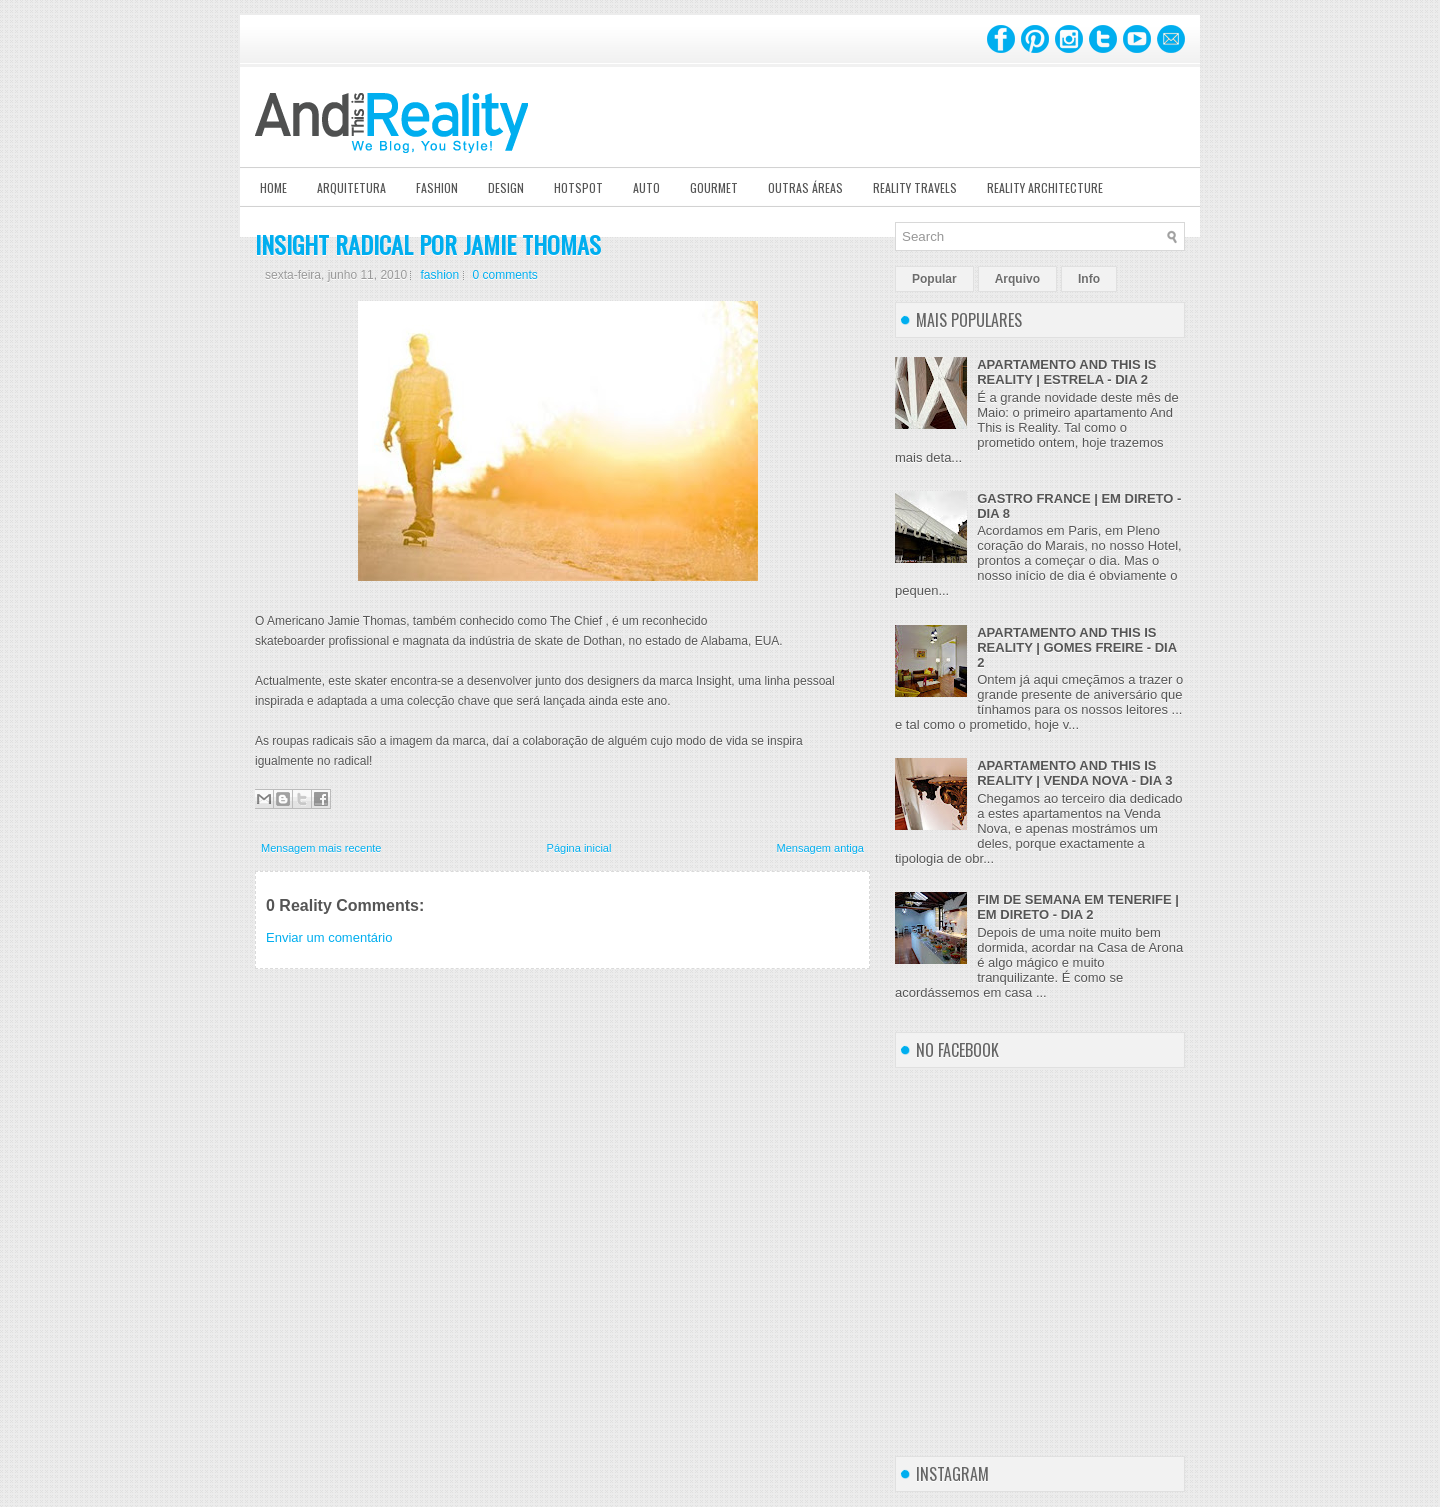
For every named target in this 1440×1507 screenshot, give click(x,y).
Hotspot (578, 187)
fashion (439, 275)
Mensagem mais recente (321, 848)
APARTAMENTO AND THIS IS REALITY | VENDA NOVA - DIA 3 (1074, 773)
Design (506, 187)
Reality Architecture (1045, 187)
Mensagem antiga (820, 848)
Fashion (437, 187)
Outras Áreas (805, 187)
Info (1089, 279)
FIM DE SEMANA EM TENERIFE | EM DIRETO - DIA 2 (1078, 907)
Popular (934, 279)
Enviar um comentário (329, 937)
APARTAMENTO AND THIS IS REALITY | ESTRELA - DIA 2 (1066, 372)
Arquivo (1017, 279)
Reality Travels (915, 187)
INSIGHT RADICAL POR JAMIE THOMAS (428, 244)
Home (273, 187)
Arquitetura (351, 187)
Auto (646, 187)
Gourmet (714, 187)
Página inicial (579, 848)
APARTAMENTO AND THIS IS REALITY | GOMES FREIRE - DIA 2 (1076, 647)
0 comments (505, 275)
